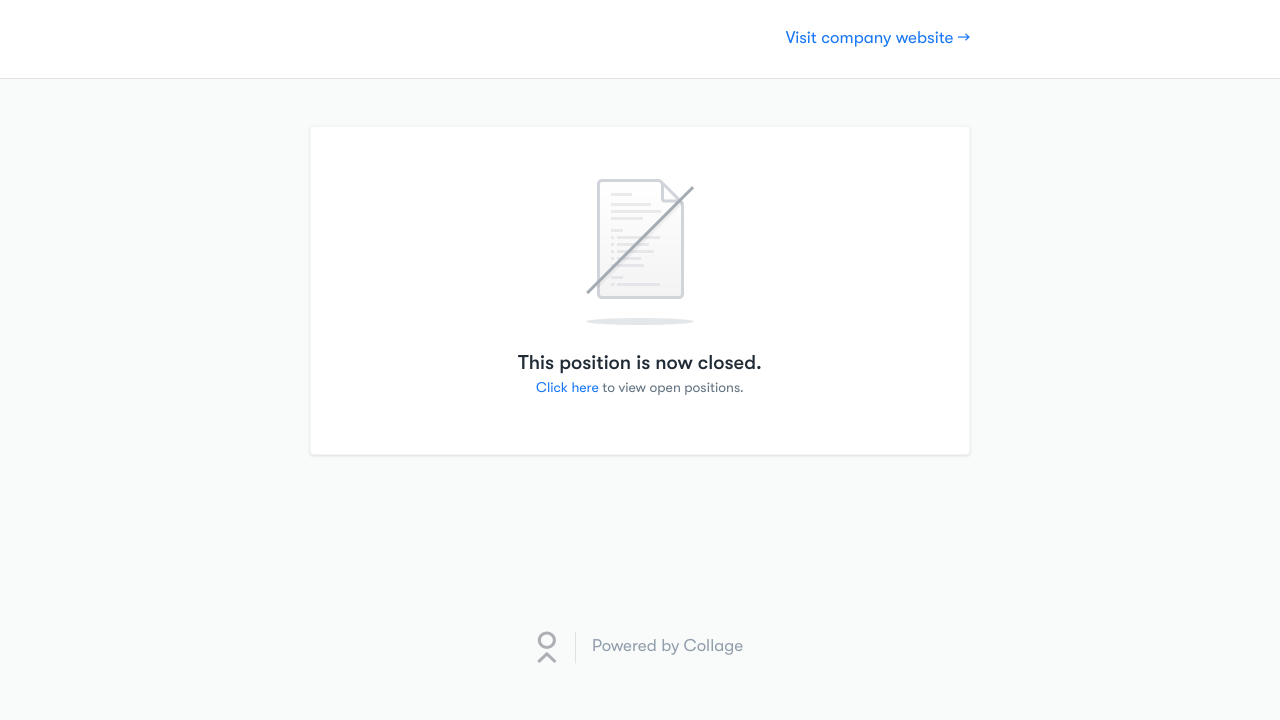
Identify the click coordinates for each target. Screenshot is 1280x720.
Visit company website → (878, 38)
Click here (567, 388)
